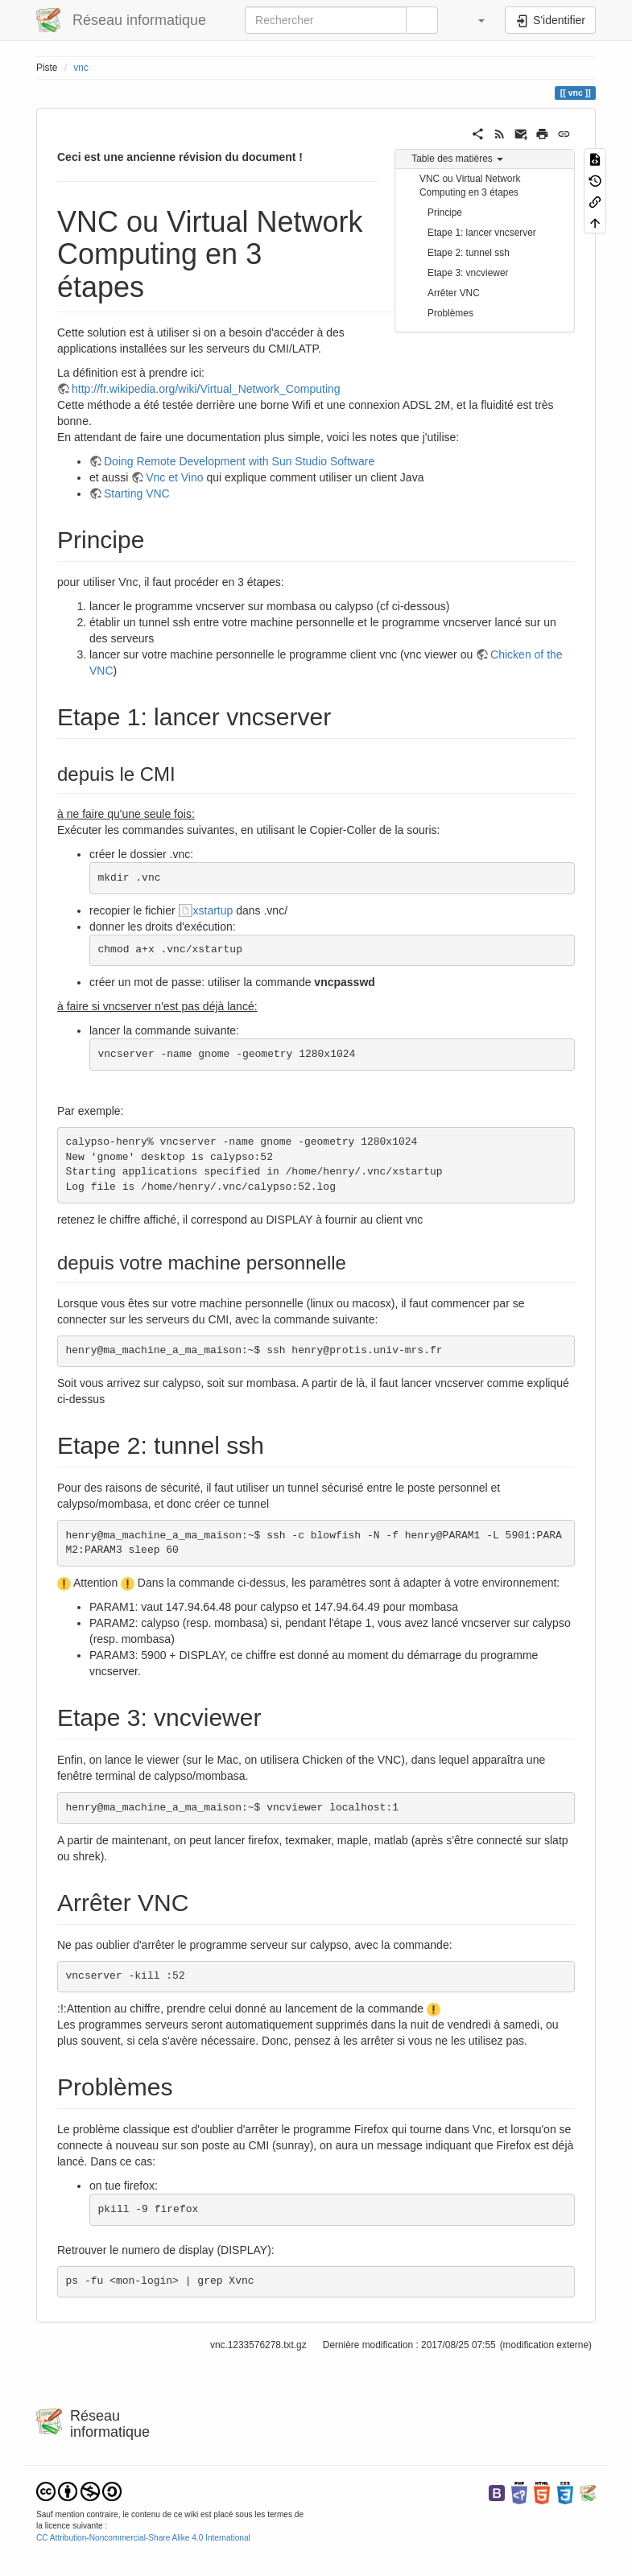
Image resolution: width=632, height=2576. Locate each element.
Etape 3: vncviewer (468, 273)
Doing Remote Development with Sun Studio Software (239, 461)
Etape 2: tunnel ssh (469, 252)
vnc (81, 67)
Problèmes (450, 313)
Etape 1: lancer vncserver (482, 232)
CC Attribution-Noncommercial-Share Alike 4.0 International (143, 2537)
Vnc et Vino (174, 477)
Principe (445, 212)
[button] (473, 20)
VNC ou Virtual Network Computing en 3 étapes (469, 185)
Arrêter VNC (454, 293)
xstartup (213, 910)
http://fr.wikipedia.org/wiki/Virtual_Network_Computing (206, 388)
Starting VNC (137, 493)
